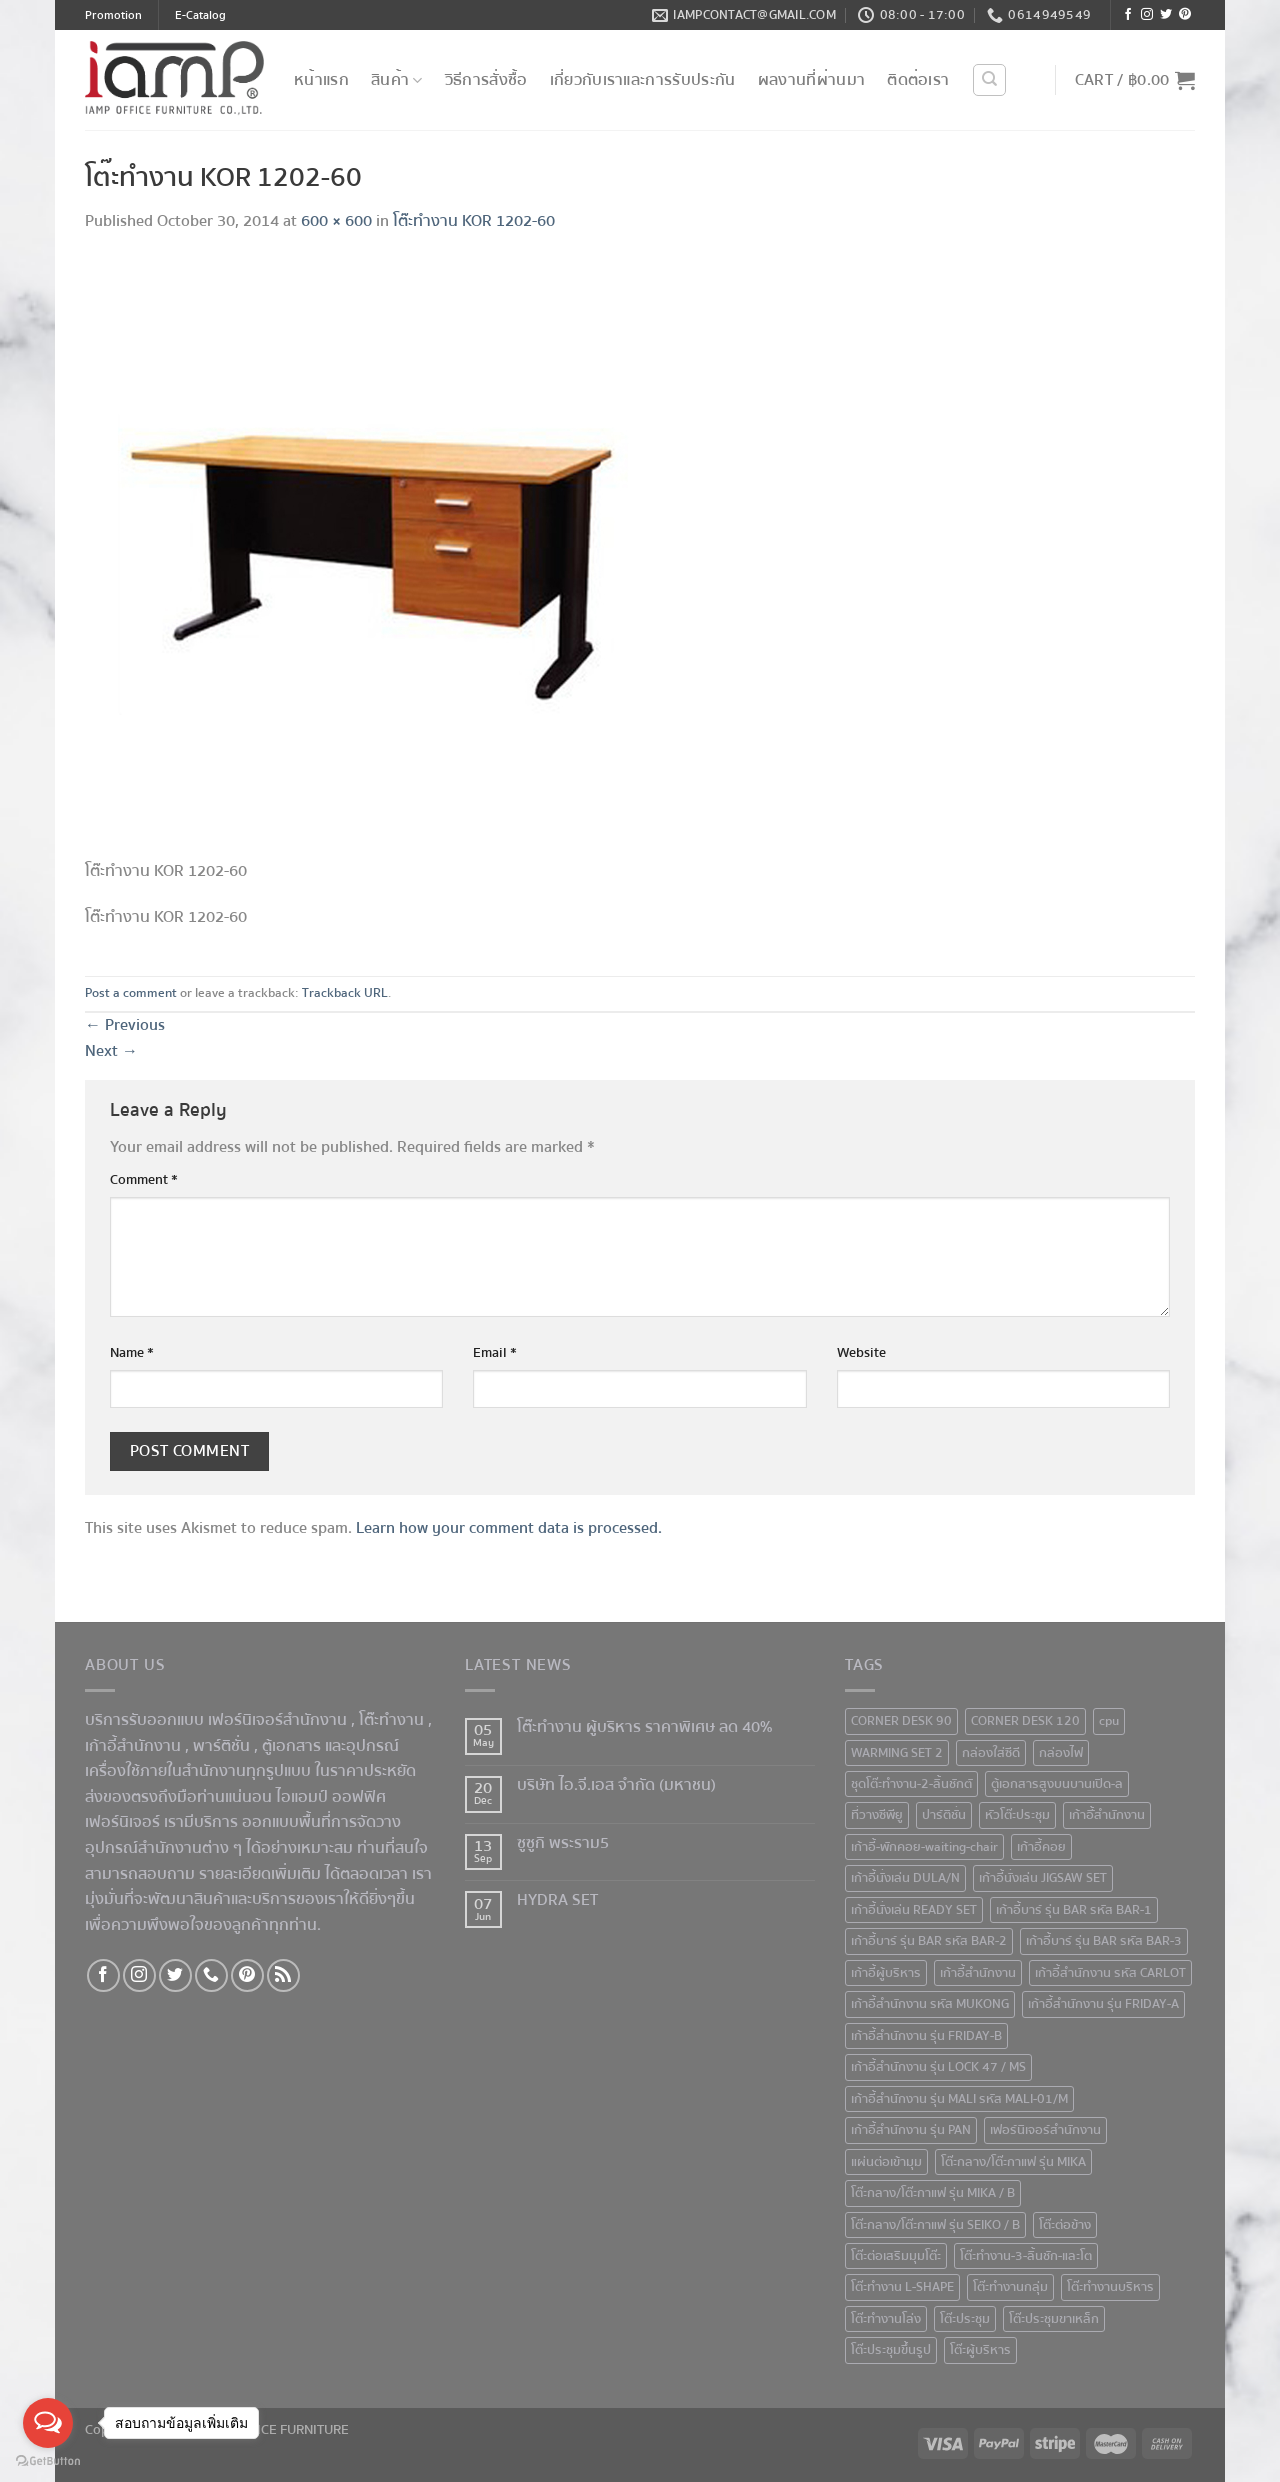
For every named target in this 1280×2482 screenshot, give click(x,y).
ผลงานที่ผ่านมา (812, 80)
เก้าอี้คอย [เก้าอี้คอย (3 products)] (1041, 1847)
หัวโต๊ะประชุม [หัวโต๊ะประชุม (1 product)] (1017, 1815)
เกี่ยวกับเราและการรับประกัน (643, 80)
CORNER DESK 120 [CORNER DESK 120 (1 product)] (1025, 1721)
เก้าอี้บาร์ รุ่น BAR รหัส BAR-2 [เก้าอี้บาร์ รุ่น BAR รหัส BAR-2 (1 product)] (929, 1941)
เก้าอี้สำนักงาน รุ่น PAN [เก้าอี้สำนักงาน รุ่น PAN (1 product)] (911, 2130)
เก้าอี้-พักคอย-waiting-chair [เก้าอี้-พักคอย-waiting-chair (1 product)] (924, 1847)
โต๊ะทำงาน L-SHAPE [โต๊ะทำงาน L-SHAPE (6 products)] (902, 2287)
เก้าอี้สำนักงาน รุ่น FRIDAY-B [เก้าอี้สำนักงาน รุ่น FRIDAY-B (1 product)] (926, 2036)
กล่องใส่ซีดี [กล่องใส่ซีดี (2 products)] (991, 1753)
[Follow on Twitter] (1166, 15)
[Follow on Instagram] (1147, 15)
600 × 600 (336, 221)
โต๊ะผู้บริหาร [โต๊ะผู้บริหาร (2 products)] (980, 2350)
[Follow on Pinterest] (1185, 15)
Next (111, 1051)
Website (861, 1352)
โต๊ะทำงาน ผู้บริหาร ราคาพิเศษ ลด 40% (645, 1727)
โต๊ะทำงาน (391, 1720)
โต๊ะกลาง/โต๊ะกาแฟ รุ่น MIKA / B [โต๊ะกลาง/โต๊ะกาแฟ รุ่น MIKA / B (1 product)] (933, 2193)
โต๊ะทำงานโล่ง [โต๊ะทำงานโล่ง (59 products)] (886, 2319)
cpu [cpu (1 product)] (1109, 1721)
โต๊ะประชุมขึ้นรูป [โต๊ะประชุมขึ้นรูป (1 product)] (891, 2350)
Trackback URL (345, 993)
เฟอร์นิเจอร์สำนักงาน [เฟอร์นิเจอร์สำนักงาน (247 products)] (1045, 2130)
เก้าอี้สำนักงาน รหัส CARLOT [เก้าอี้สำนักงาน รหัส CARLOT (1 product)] (1110, 1973)
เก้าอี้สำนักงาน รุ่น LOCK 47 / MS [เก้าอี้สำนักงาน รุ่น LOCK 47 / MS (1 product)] (938, 2067)
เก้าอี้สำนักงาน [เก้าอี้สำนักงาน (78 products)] (978, 1973)
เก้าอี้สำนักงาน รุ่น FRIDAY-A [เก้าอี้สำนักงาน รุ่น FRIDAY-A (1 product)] (1103, 2004)
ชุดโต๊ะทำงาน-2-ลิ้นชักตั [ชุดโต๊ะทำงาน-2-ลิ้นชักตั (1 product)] (911, 1784)
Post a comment (131, 993)
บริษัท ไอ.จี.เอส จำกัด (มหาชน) (616, 1785)
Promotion (113, 15)
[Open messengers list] (48, 2423)
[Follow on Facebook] (1128, 15)
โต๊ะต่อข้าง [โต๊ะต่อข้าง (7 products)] (1065, 2225)
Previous (125, 1025)
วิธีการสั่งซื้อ (486, 80)
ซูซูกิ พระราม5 (563, 1843)
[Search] (989, 80)
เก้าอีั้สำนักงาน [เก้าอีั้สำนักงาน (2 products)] (1107, 1815)
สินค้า (397, 80)
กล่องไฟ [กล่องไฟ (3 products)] (1061, 1753)
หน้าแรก (321, 80)
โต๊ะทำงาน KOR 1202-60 (474, 221)
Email (495, 1352)
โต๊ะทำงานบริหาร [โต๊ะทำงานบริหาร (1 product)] (1110, 2287)
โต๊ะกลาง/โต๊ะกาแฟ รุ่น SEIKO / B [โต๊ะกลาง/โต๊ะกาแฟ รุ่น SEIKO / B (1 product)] (935, 2225)
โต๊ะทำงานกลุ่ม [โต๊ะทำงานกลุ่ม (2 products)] (1010, 2287)
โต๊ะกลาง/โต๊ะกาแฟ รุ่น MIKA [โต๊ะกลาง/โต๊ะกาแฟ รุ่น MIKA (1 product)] (1013, 2162)
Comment (144, 1179)
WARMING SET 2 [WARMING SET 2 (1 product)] (897, 1753)
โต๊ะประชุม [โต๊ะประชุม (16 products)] (965, 2319)
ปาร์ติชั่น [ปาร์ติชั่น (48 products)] (944, 1815)
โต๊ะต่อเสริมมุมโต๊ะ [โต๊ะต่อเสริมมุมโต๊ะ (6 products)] (896, 2256)
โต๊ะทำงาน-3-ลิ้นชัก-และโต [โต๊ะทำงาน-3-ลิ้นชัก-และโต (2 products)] (1026, 2256)
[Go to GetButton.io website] (48, 2461)
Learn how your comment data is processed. (509, 1528)
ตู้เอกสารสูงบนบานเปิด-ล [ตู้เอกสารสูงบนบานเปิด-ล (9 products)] (1057, 1784)
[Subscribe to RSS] (283, 1975)
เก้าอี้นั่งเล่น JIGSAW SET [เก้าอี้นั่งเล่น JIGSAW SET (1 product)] (1043, 1878)
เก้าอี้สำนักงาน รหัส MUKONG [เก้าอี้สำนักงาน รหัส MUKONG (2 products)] (930, 2004)
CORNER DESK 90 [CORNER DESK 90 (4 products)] (901, 1721)
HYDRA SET (557, 1900)
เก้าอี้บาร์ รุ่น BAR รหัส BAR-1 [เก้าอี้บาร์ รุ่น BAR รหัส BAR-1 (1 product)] (1074, 1910)
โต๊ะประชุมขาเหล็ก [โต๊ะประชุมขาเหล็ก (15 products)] (1054, 2319)
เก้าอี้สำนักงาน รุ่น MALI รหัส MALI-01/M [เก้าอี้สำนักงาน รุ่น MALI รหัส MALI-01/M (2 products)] (959, 2099)
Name (132, 1352)
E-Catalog (200, 15)
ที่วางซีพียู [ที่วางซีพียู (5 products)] (877, 1815)
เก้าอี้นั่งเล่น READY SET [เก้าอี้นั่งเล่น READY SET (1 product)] (914, 1910)
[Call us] (211, 1975)
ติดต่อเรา (918, 80)
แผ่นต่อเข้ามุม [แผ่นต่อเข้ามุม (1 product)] (886, 2162)
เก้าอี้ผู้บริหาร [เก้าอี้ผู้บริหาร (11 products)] (886, 1973)
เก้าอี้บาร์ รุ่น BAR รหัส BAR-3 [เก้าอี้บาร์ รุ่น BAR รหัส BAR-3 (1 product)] (1104, 1941)
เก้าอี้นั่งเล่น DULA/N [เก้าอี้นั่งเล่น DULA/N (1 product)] (905, 1878)
